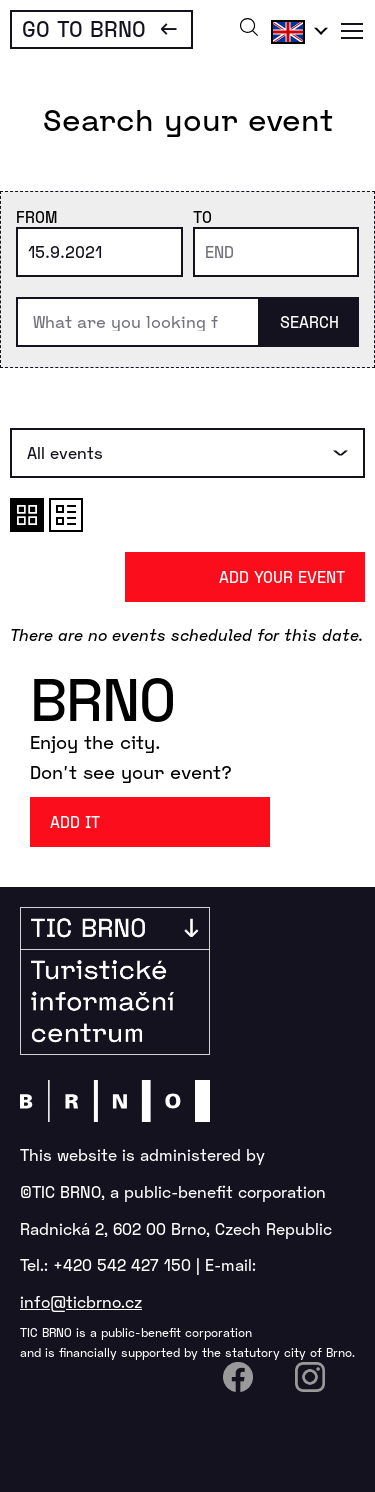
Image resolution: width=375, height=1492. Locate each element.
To (202, 216)
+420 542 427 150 (122, 1264)
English (296, 31)
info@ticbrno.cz (81, 1301)
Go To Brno (84, 28)
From (36, 216)
